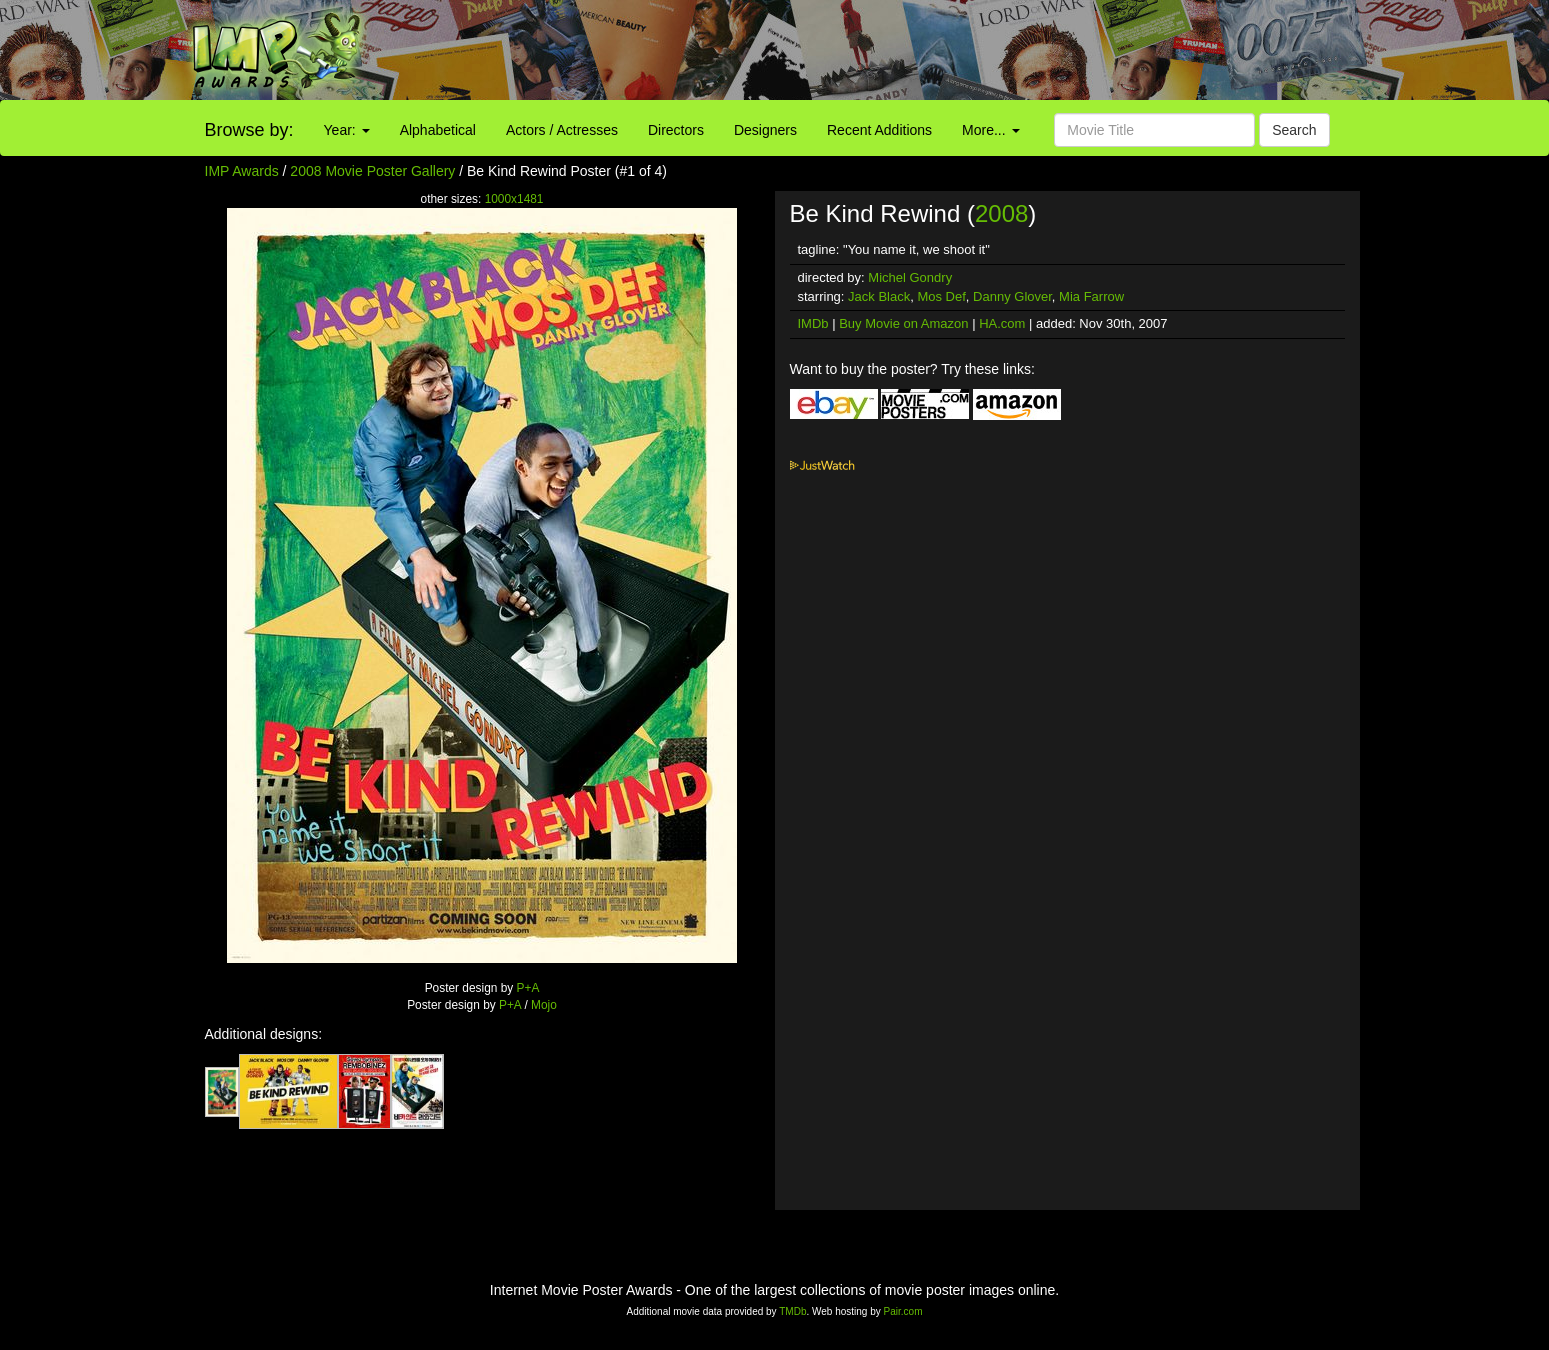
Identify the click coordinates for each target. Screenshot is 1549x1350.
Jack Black (879, 296)
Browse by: (249, 130)
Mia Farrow (1091, 296)
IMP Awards (242, 171)
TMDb (792, 1311)
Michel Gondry (910, 277)
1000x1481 (514, 199)
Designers (765, 130)
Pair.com (903, 1311)
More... (990, 130)
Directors (676, 130)
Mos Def (941, 296)
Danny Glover (1012, 296)
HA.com (1002, 323)
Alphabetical (438, 130)
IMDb (813, 323)
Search (1294, 130)
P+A (528, 988)
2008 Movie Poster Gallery (372, 171)
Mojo (544, 1005)
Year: (347, 130)
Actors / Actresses (562, 130)
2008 (1001, 213)
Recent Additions (879, 130)
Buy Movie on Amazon (903, 323)
